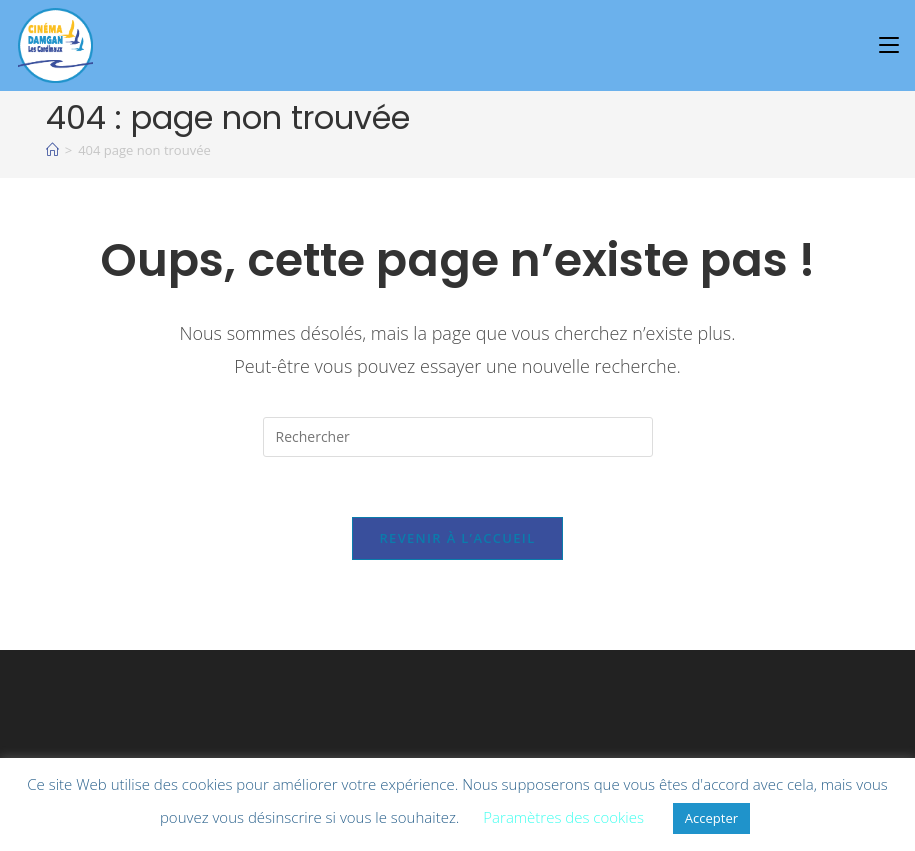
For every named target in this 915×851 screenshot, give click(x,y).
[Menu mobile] (892, 44)
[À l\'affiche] (52, 150)
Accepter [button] (711, 818)
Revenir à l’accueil (457, 538)
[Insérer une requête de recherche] (458, 437)
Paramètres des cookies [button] (563, 817)
